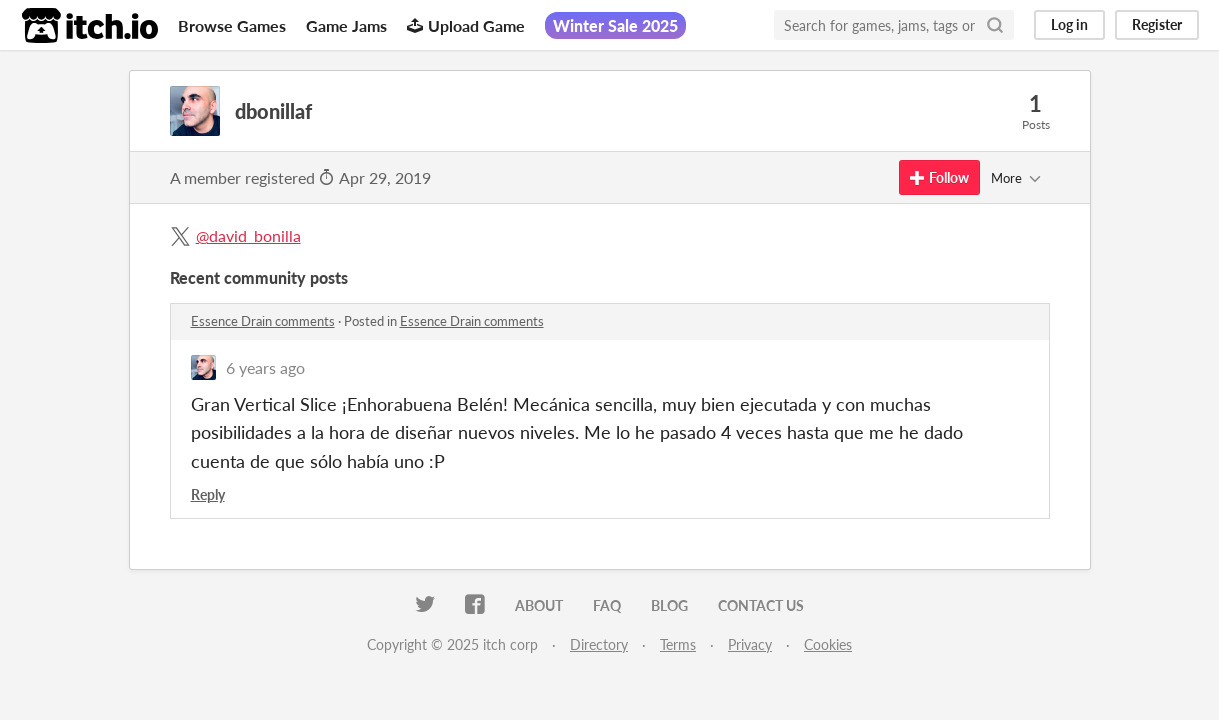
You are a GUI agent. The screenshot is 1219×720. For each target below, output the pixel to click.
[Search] (995, 25)
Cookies (828, 644)
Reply (208, 494)
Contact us (761, 605)
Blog (669, 605)
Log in (1069, 24)
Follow (939, 177)
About (539, 605)
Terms (678, 644)
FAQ (607, 605)
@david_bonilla (248, 235)
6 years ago (265, 367)
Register (1157, 24)
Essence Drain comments (263, 321)
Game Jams (346, 25)
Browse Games (232, 25)
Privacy (750, 644)
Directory (599, 644)
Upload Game (466, 25)
